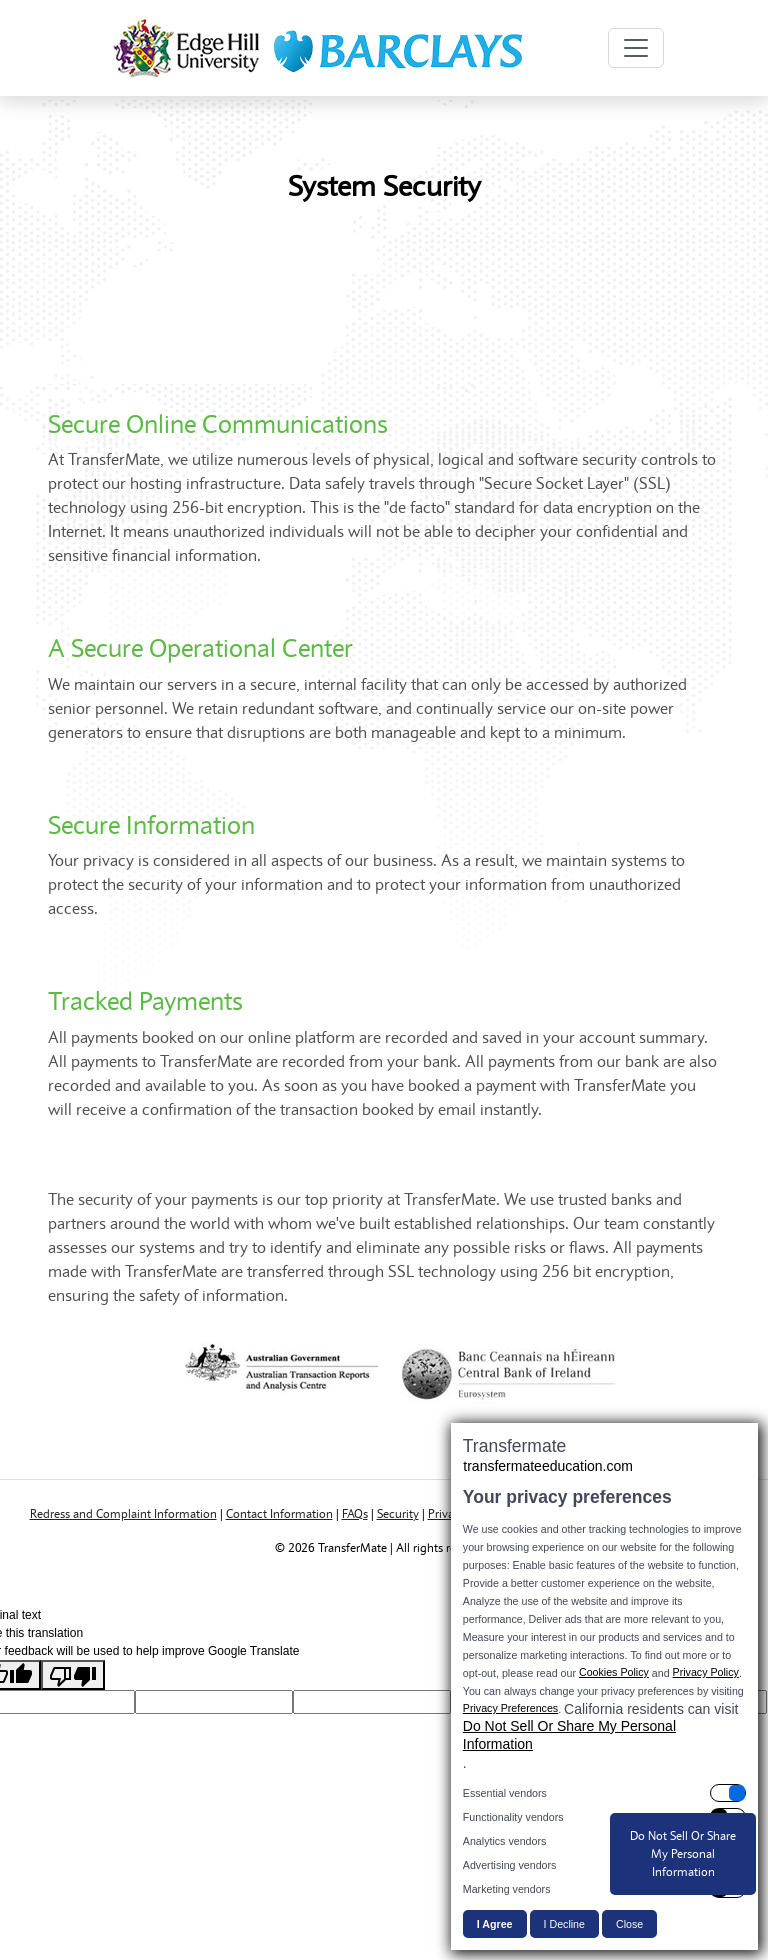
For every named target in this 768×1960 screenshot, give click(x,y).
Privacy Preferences (510, 1708)
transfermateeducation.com (548, 1466)
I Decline (564, 1924)
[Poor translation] (73, 1675)
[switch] (604, 1793)
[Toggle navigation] (636, 48)
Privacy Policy (706, 1672)
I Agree (495, 1924)
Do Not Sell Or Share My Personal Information (569, 1735)
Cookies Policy (614, 1672)
